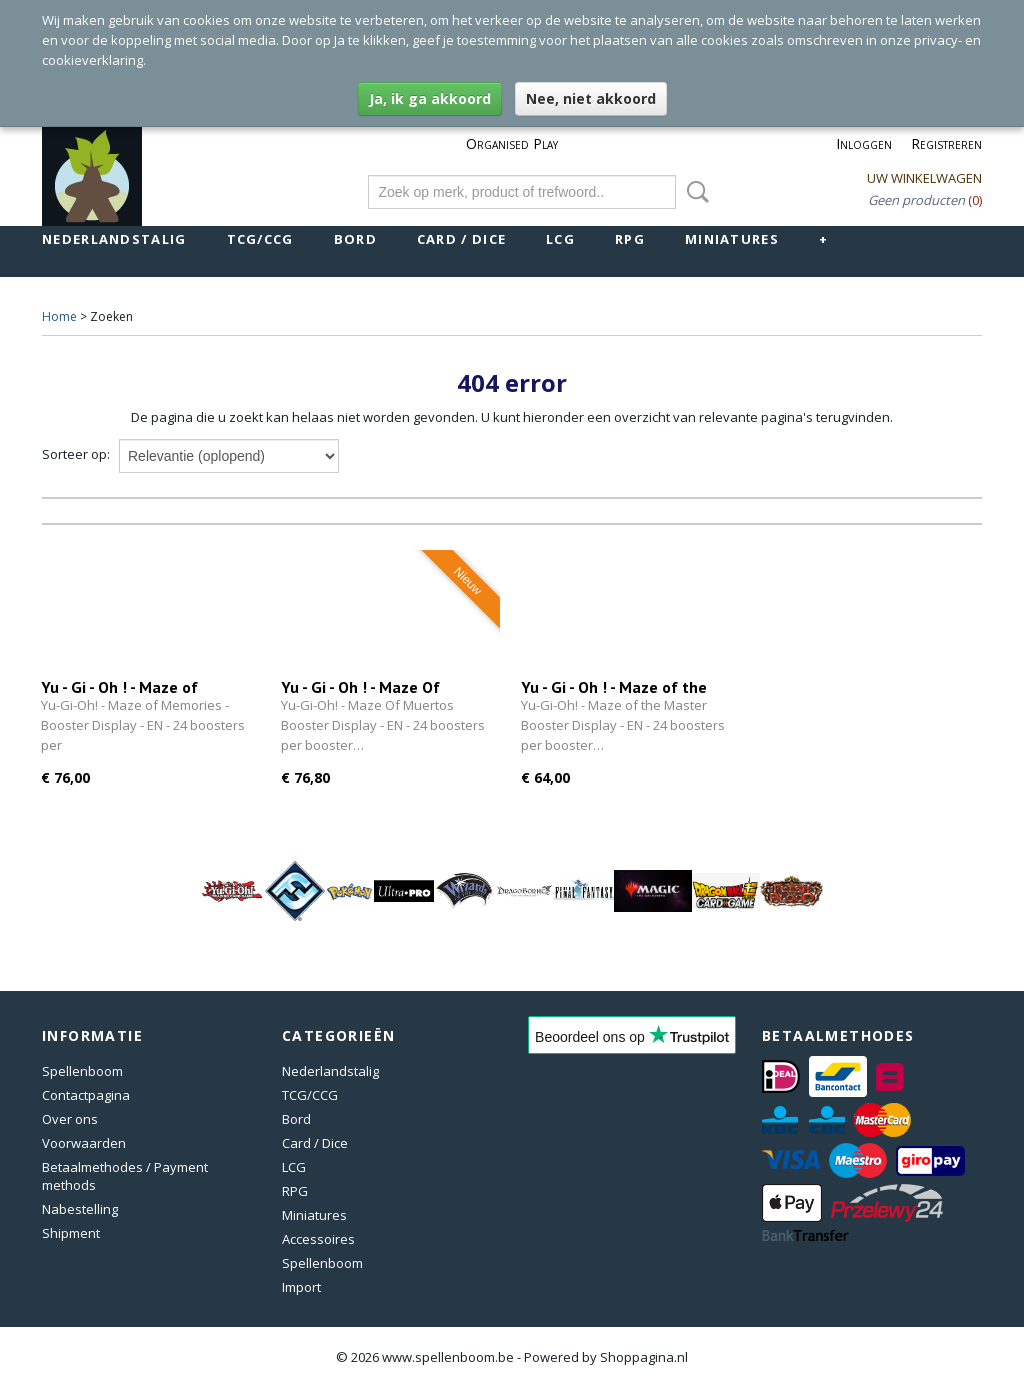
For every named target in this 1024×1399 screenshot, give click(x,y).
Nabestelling (80, 1209)
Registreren (946, 143)
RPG (630, 239)
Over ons (70, 1119)
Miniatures (732, 239)
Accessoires (318, 1239)
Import (301, 1287)
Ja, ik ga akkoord (430, 98)
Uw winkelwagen (924, 178)
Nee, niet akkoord (591, 98)
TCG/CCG (260, 239)
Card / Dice (461, 239)
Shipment (71, 1233)
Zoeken (694, 192)
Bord (355, 239)
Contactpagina (86, 1095)
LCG (560, 239)
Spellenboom (82, 1071)
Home (59, 316)
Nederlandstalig (114, 239)
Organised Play (512, 143)
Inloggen (864, 143)
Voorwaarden (84, 1143)
